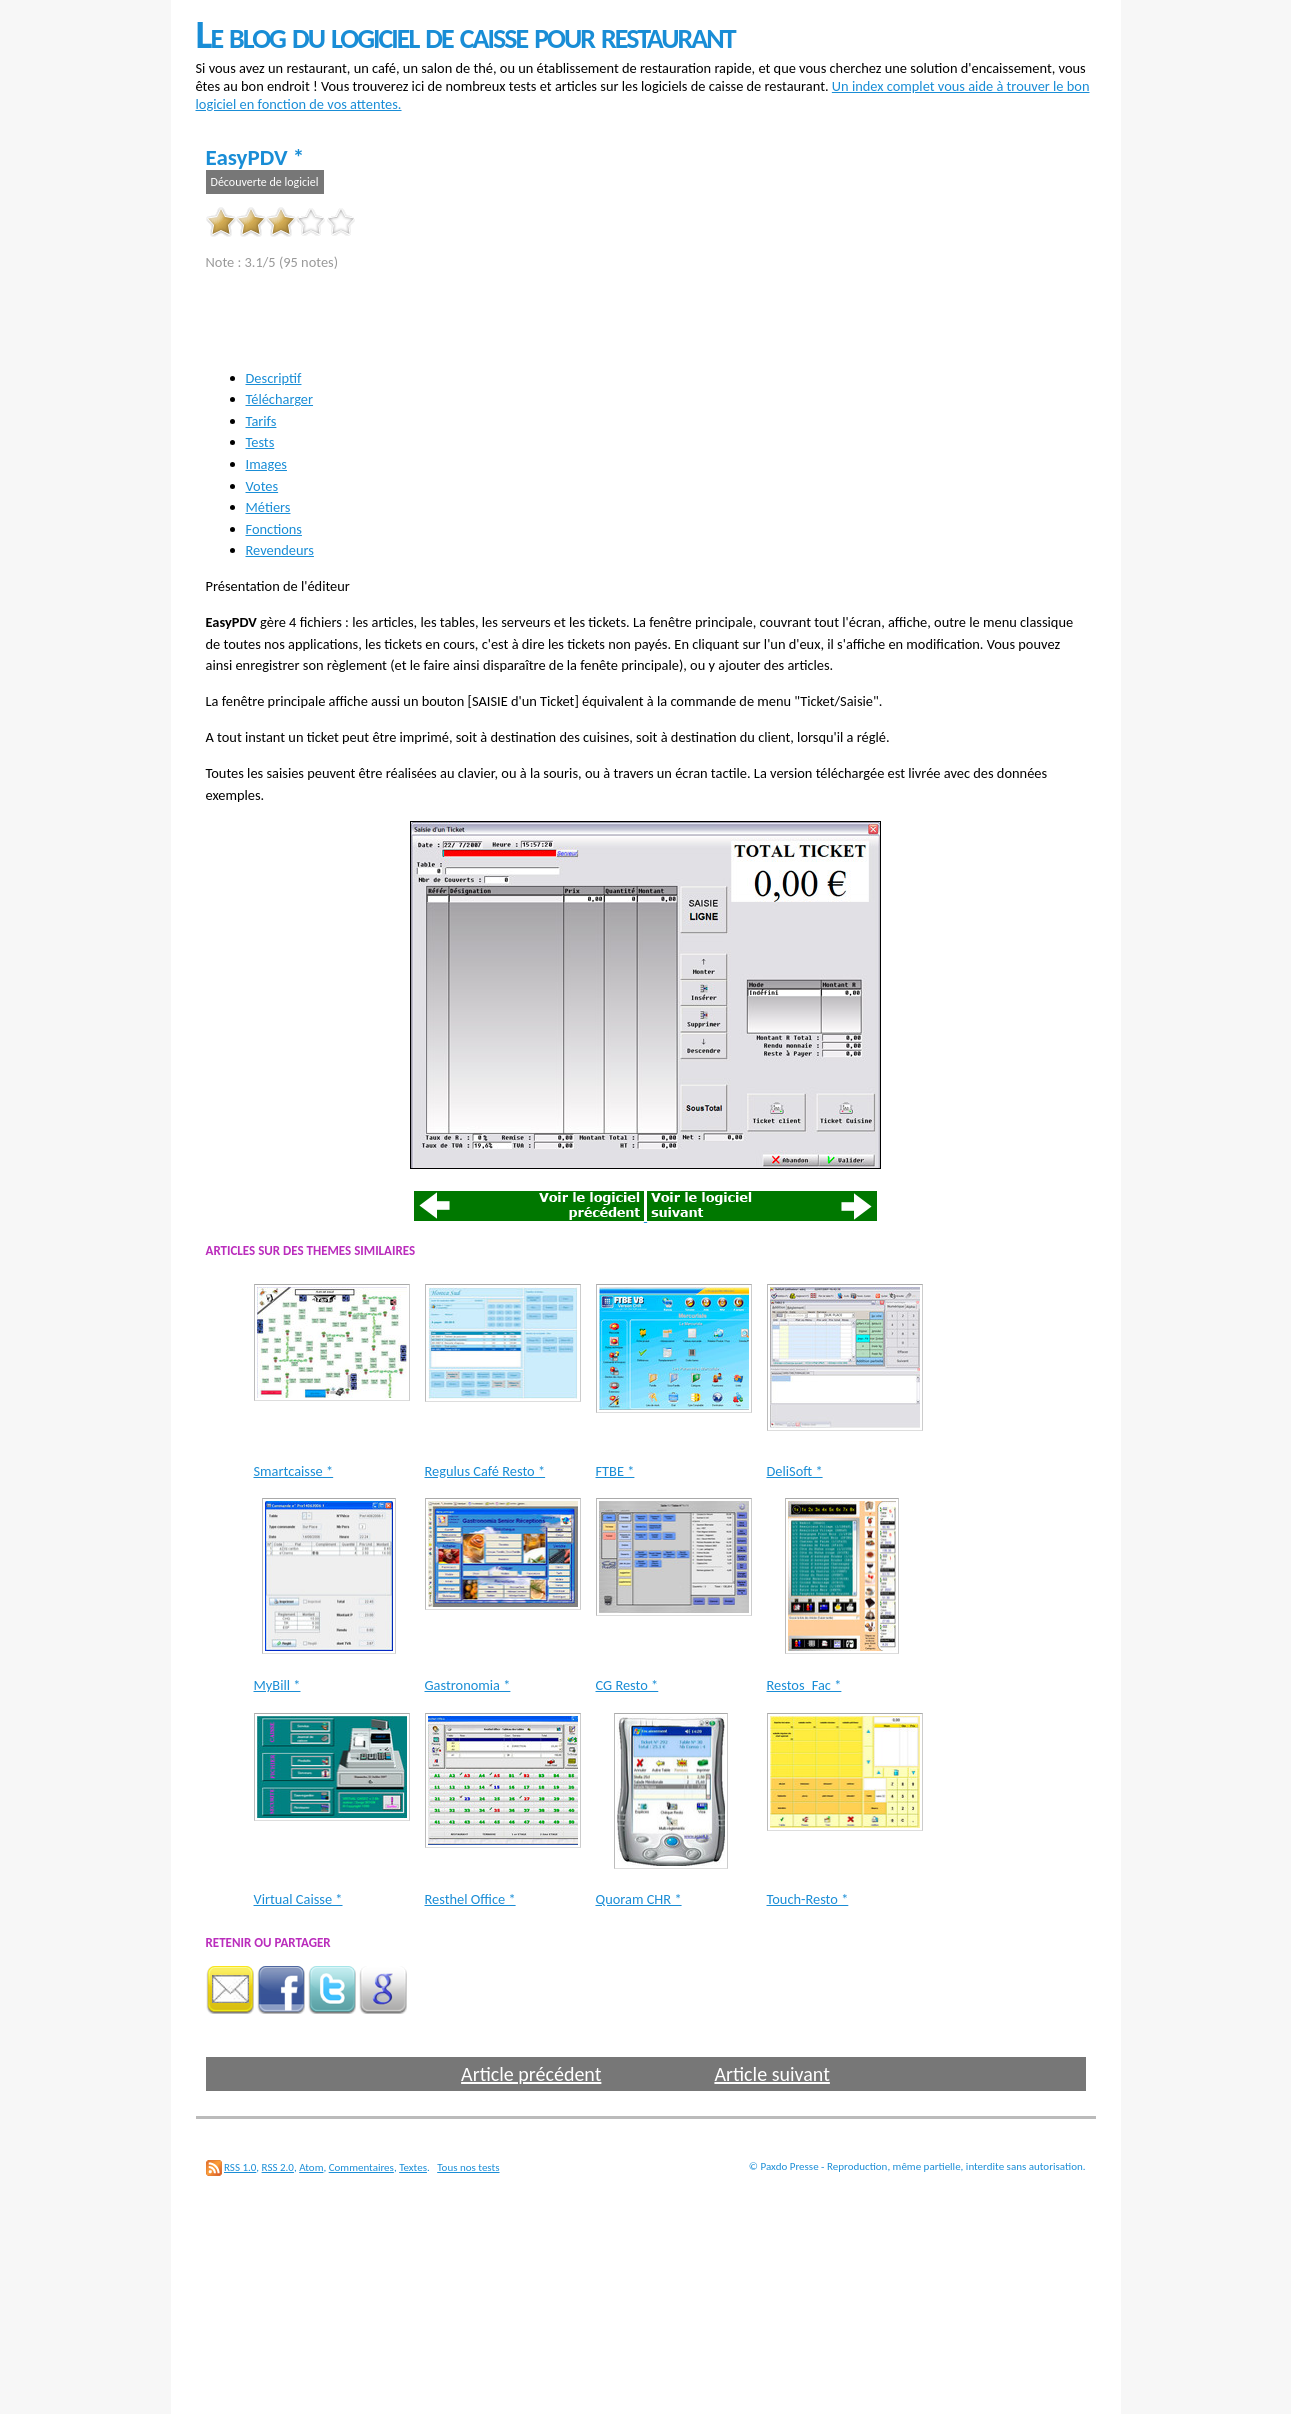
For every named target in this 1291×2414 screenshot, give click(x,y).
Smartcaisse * (294, 1471)
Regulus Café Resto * (485, 1471)
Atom (311, 2167)
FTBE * (615, 1471)
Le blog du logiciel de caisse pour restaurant (465, 34)
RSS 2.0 (278, 2167)
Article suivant (771, 2074)
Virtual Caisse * (298, 1899)
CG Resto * (627, 1685)
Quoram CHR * (639, 1899)
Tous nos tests (468, 2167)
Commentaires (361, 2167)
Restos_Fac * (804, 1685)
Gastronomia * (468, 1685)
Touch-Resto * (808, 1899)
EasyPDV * (255, 157)
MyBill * (277, 1685)
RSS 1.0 (240, 2167)
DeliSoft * (795, 1471)
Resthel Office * (470, 1899)
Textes (413, 2167)
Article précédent (531, 2074)
